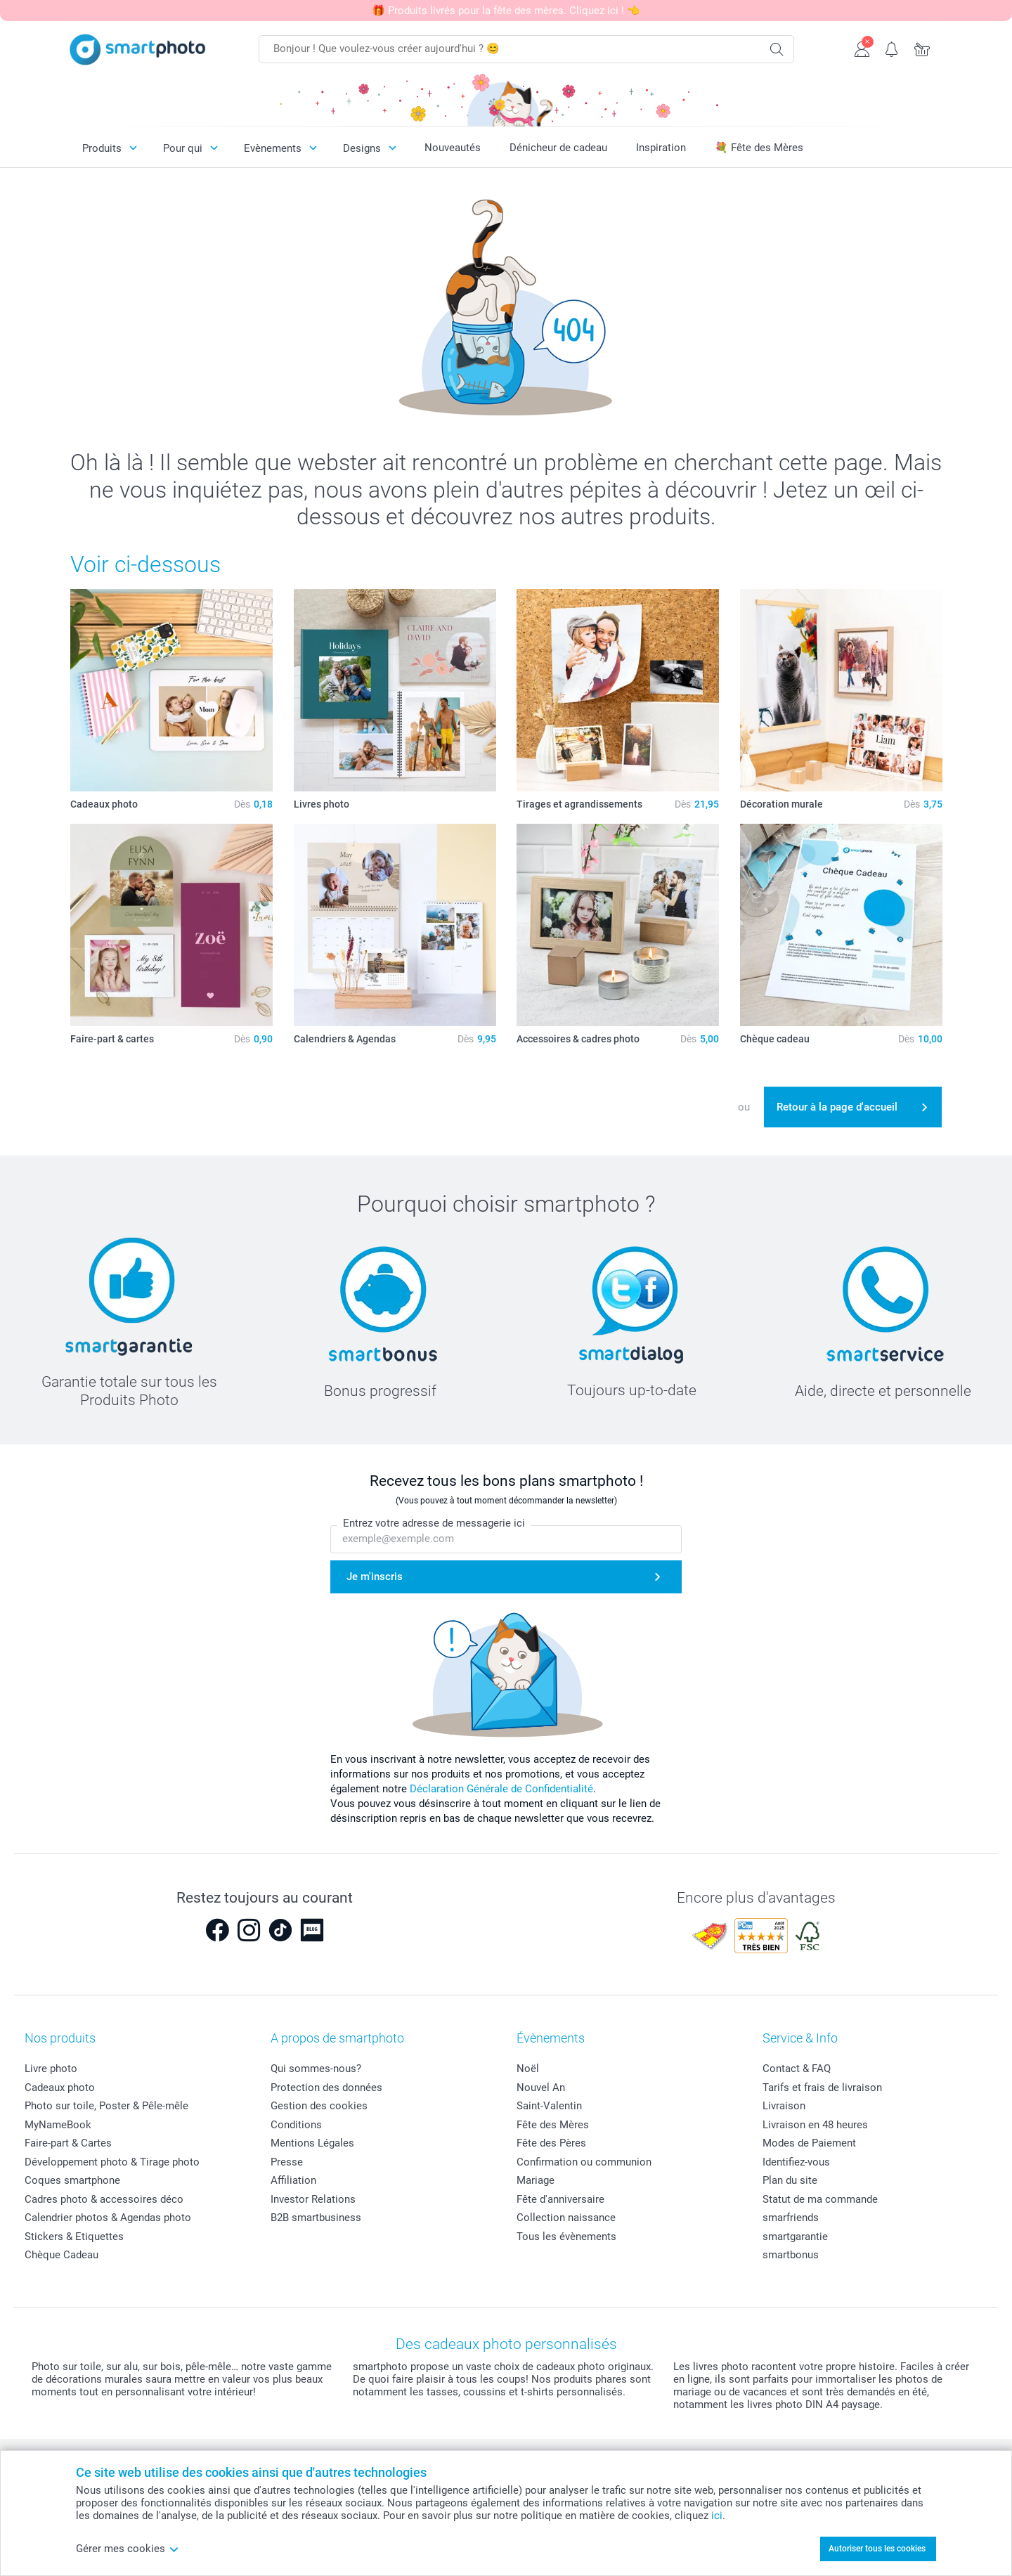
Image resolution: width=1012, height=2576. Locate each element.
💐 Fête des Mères (759, 147)
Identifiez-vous (796, 2162)
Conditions (296, 2124)
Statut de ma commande (820, 2199)
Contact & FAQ (797, 2068)
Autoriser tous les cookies (877, 2549)
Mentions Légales (312, 2143)
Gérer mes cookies (127, 2548)
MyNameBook (58, 2124)
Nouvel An (541, 2087)
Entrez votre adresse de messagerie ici (434, 1523)
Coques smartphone (72, 2180)
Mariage (535, 2180)
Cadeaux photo (60, 2087)
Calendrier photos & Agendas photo (108, 2217)
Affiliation (293, 2180)
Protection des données (326, 2087)
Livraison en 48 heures (815, 2124)
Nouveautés (452, 147)
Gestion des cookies (319, 2105)
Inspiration (661, 147)
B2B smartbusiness (316, 2217)
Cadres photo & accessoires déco (104, 2199)
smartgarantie (795, 2236)
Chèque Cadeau (61, 2254)
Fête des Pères (551, 2143)
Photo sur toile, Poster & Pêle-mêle (106, 2105)
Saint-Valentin (549, 2105)
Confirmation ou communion (584, 2162)
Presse (287, 2162)
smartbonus (791, 2254)
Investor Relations (313, 2199)
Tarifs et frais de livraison (822, 2087)
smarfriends (791, 2217)
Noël (528, 2068)
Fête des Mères (553, 2124)
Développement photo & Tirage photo (112, 2162)
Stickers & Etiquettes (74, 2236)
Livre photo (51, 2068)
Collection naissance (566, 2217)
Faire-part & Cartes (68, 2143)
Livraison (784, 2105)
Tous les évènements (566, 2236)
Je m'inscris (374, 1576)
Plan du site (790, 2180)
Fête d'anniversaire (560, 2199)
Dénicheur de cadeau (558, 147)
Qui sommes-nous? (316, 2068)
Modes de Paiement (809, 2143)
